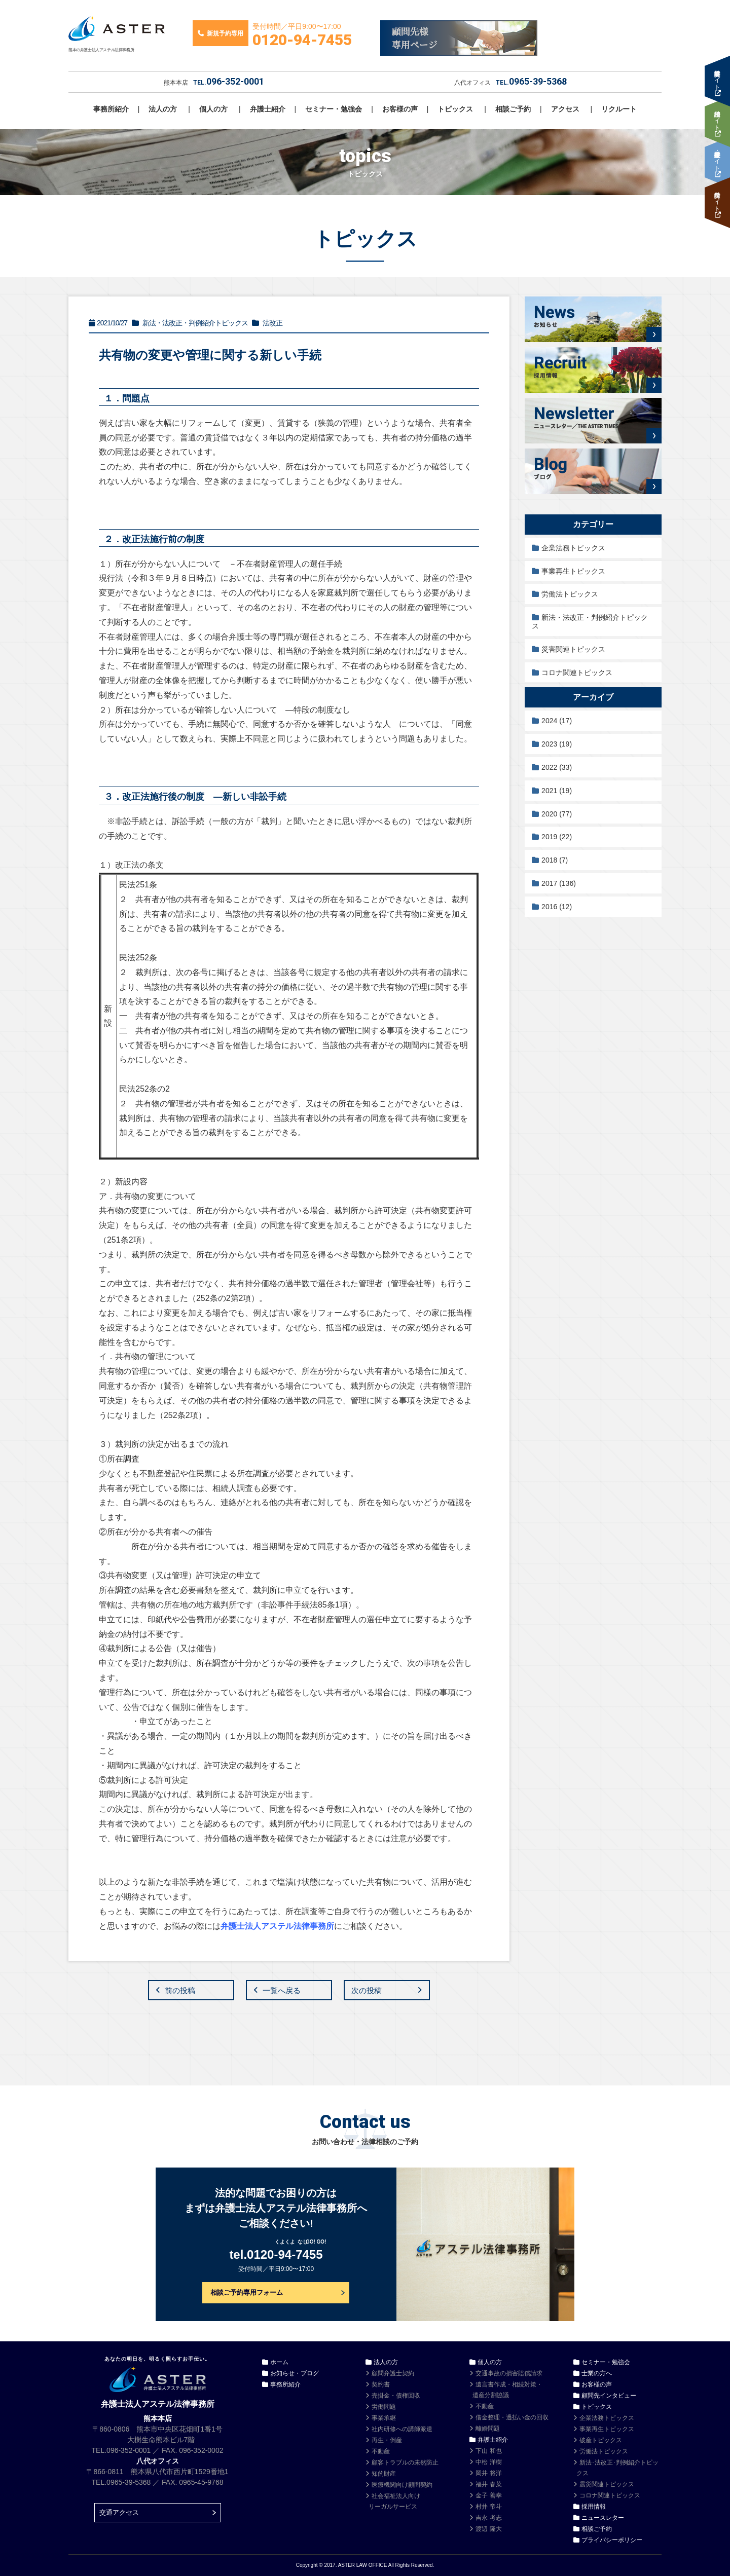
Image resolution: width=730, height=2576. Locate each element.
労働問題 (384, 2406)
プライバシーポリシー (611, 2540)
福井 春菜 (488, 2484)
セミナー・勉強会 (333, 109)
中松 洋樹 (488, 2462)
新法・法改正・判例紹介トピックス (590, 621)
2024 (556, 721)
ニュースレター (602, 2517)
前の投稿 (180, 1990)
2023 (556, 744)
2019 (556, 837)
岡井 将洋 (488, 2473)
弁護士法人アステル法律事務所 (277, 1926)
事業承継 (384, 2417)
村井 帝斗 (488, 2506)
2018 (554, 860)
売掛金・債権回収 (396, 2395)
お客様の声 (400, 109)
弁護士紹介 (267, 109)
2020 (556, 814)
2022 (556, 767)
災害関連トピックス (573, 649)
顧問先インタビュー (608, 2395)
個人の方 (213, 109)
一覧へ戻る (282, 1990)
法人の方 (163, 109)
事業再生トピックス (573, 571)
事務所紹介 (111, 109)
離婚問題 (488, 2428)
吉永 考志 (488, 2517)
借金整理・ (512, 2417)
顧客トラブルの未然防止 (405, 2462)
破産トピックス (600, 2440)
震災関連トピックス (606, 2484)
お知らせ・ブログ (294, 2373)
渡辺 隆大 (488, 2528)
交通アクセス (119, 2512)
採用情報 (593, 2506)
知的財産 (384, 2473)
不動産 (381, 2451)
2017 (558, 883)
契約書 (381, 2384)
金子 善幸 (488, 2495)
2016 (556, 907)
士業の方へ (596, 2373)
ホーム (279, 2362)
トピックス (455, 109)
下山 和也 (488, 2450)
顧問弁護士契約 (393, 2373)
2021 (556, 791)
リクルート (619, 109)
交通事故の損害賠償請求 (509, 2373)
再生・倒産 (387, 2440)
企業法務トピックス (573, 548)
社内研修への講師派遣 (402, 2429)
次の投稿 (366, 1990)
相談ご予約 (513, 109)
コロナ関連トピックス (576, 672)
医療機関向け (402, 2484)
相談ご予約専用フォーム (246, 2292)
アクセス (565, 109)
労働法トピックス (569, 594)
